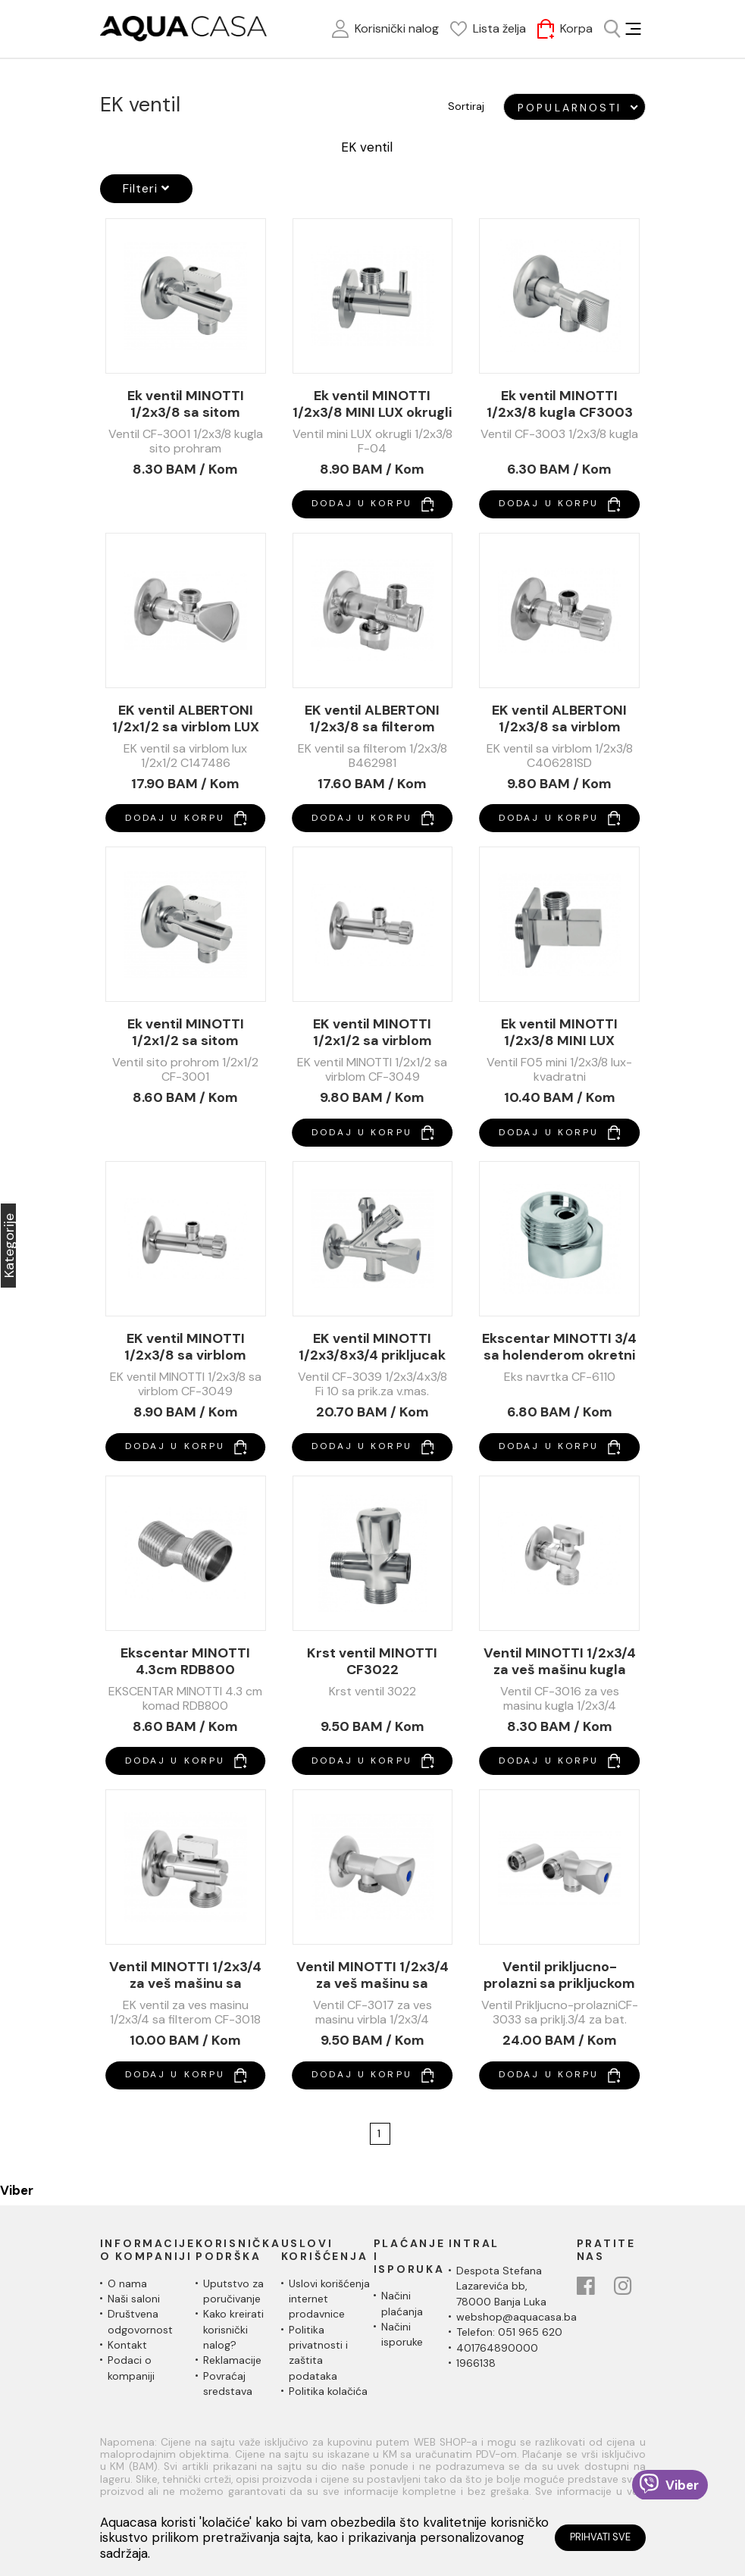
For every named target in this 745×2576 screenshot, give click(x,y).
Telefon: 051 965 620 (509, 2332)
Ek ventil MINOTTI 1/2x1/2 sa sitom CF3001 (185, 1032)
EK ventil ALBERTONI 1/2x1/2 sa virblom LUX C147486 (185, 718)
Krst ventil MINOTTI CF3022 (372, 1661)
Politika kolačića (328, 2391)
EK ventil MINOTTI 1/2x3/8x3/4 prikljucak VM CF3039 (372, 1346)
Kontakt (127, 2345)
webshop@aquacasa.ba (516, 2317)
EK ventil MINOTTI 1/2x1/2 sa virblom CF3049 (372, 1032)
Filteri (146, 188)
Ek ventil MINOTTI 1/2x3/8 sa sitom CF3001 (185, 404)
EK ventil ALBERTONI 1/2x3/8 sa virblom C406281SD (559, 718)
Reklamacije (232, 2360)
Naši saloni (134, 2298)
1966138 (476, 2363)
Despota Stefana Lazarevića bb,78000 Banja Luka (501, 2286)
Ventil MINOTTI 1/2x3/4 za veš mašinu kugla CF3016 (560, 1661)
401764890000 (497, 2348)
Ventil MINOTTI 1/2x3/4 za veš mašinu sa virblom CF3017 (372, 1975)
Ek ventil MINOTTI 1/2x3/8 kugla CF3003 (560, 404)
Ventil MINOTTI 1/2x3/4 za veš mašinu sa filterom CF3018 (185, 1975)
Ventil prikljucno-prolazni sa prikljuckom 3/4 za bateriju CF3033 (559, 1975)
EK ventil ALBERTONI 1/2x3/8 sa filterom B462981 (372, 718)
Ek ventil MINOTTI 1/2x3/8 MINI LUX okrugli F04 (372, 404)
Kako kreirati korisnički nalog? (233, 2329)
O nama (127, 2283)
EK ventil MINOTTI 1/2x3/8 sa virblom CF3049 (185, 1346)
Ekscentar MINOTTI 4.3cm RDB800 (185, 1661)
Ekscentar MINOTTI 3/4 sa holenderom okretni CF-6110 (559, 1346)
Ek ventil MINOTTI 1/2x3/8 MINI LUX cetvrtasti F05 (559, 1032)
